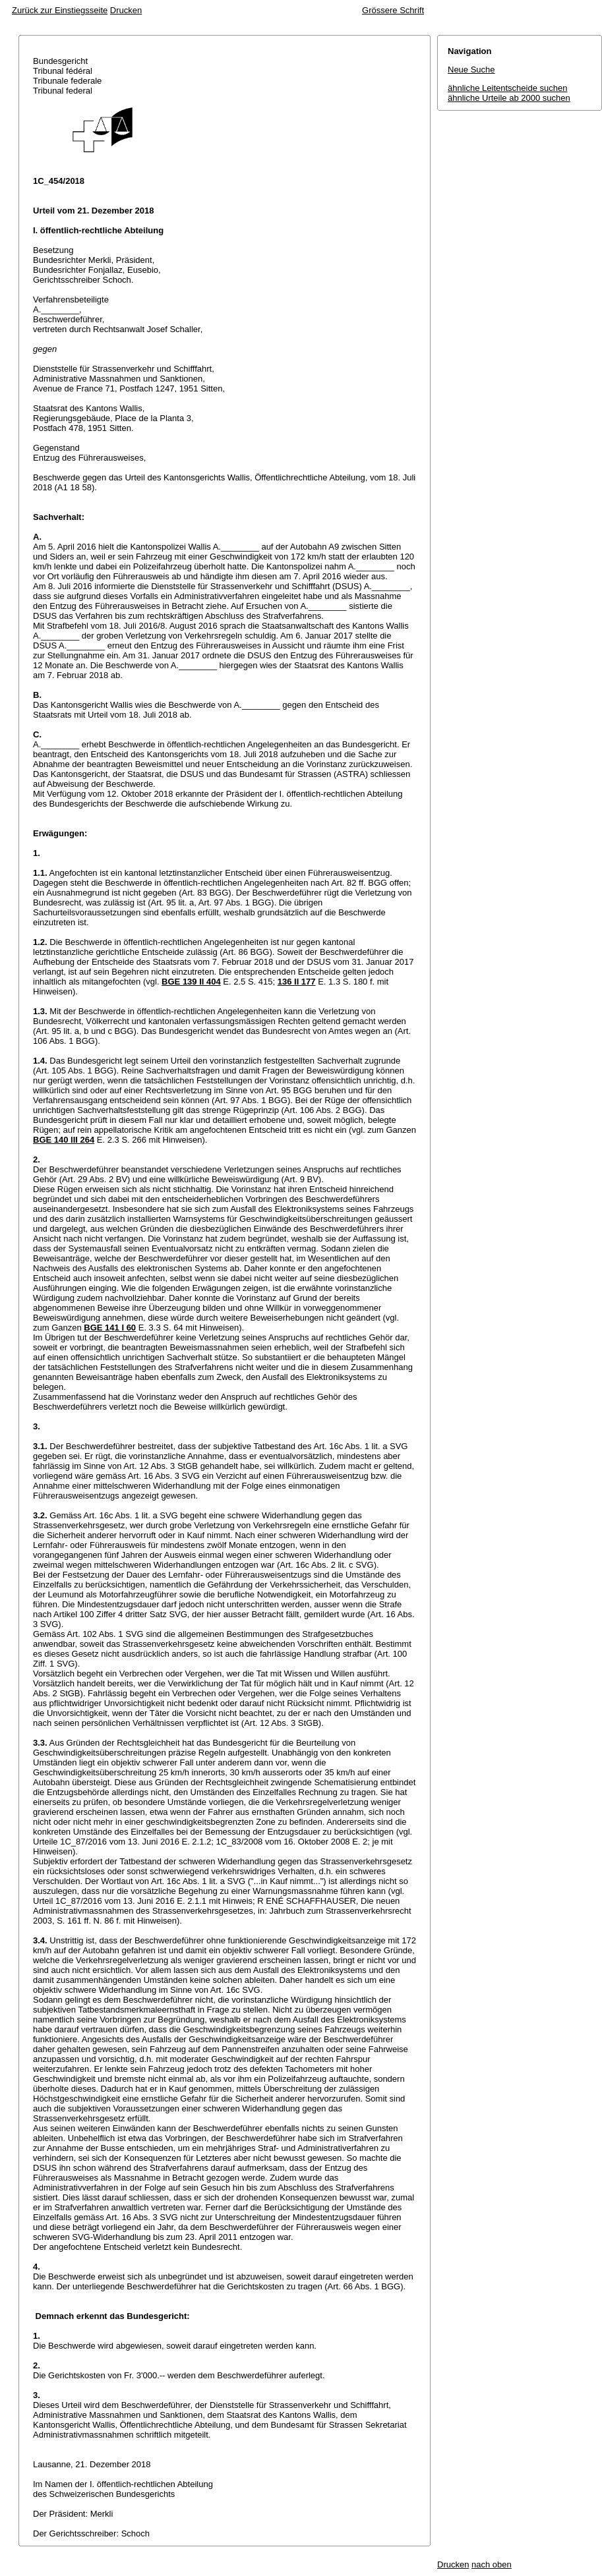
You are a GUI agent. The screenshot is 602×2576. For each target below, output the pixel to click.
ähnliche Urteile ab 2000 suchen (509, 98)
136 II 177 (297, 982)
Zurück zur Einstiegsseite (59, 10)
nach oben (491, 2564)
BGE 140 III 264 (63, 1140)
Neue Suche (471, 69)
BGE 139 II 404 (191, 982)
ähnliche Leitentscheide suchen (507, 88)
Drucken (126, 10)
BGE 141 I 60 (110, 1327)
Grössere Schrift (393, 10)
